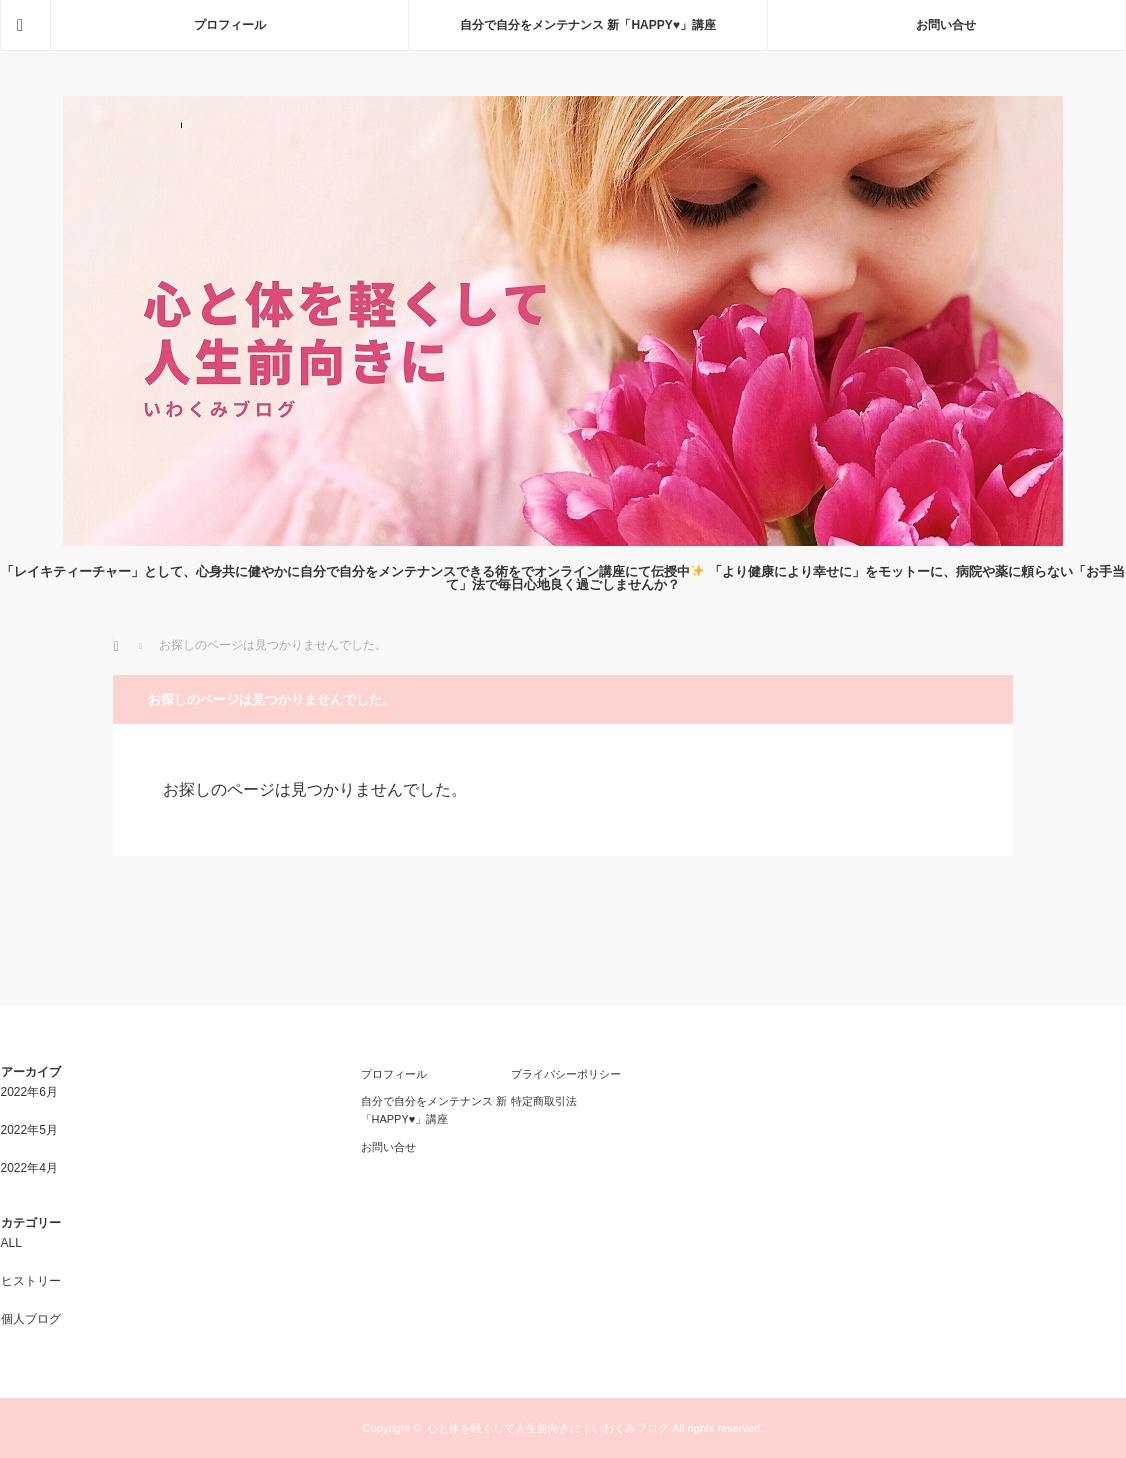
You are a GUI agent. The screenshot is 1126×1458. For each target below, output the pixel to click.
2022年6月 (29, 1092)
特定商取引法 (544, 1101)
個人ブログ (31, 1319)
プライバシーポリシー (566, 1074)
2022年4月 (29, 1168)
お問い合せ (946, 25)
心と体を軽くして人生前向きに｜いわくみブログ (548, 1428)
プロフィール (230, 25)
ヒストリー (31, 1281)
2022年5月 (29, 1130)
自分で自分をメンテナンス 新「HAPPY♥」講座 (588, 25)
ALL (11, 1243)
